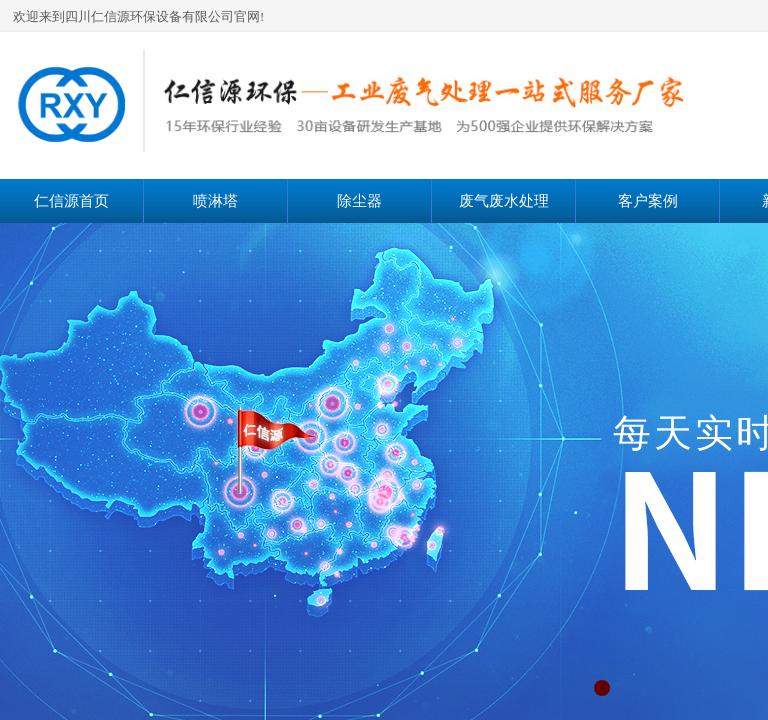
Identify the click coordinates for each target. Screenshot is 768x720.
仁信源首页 (71, 201)
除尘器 (359, 201)
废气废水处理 (504, 201)
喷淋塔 (215, 201)
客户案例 (648, 201)
